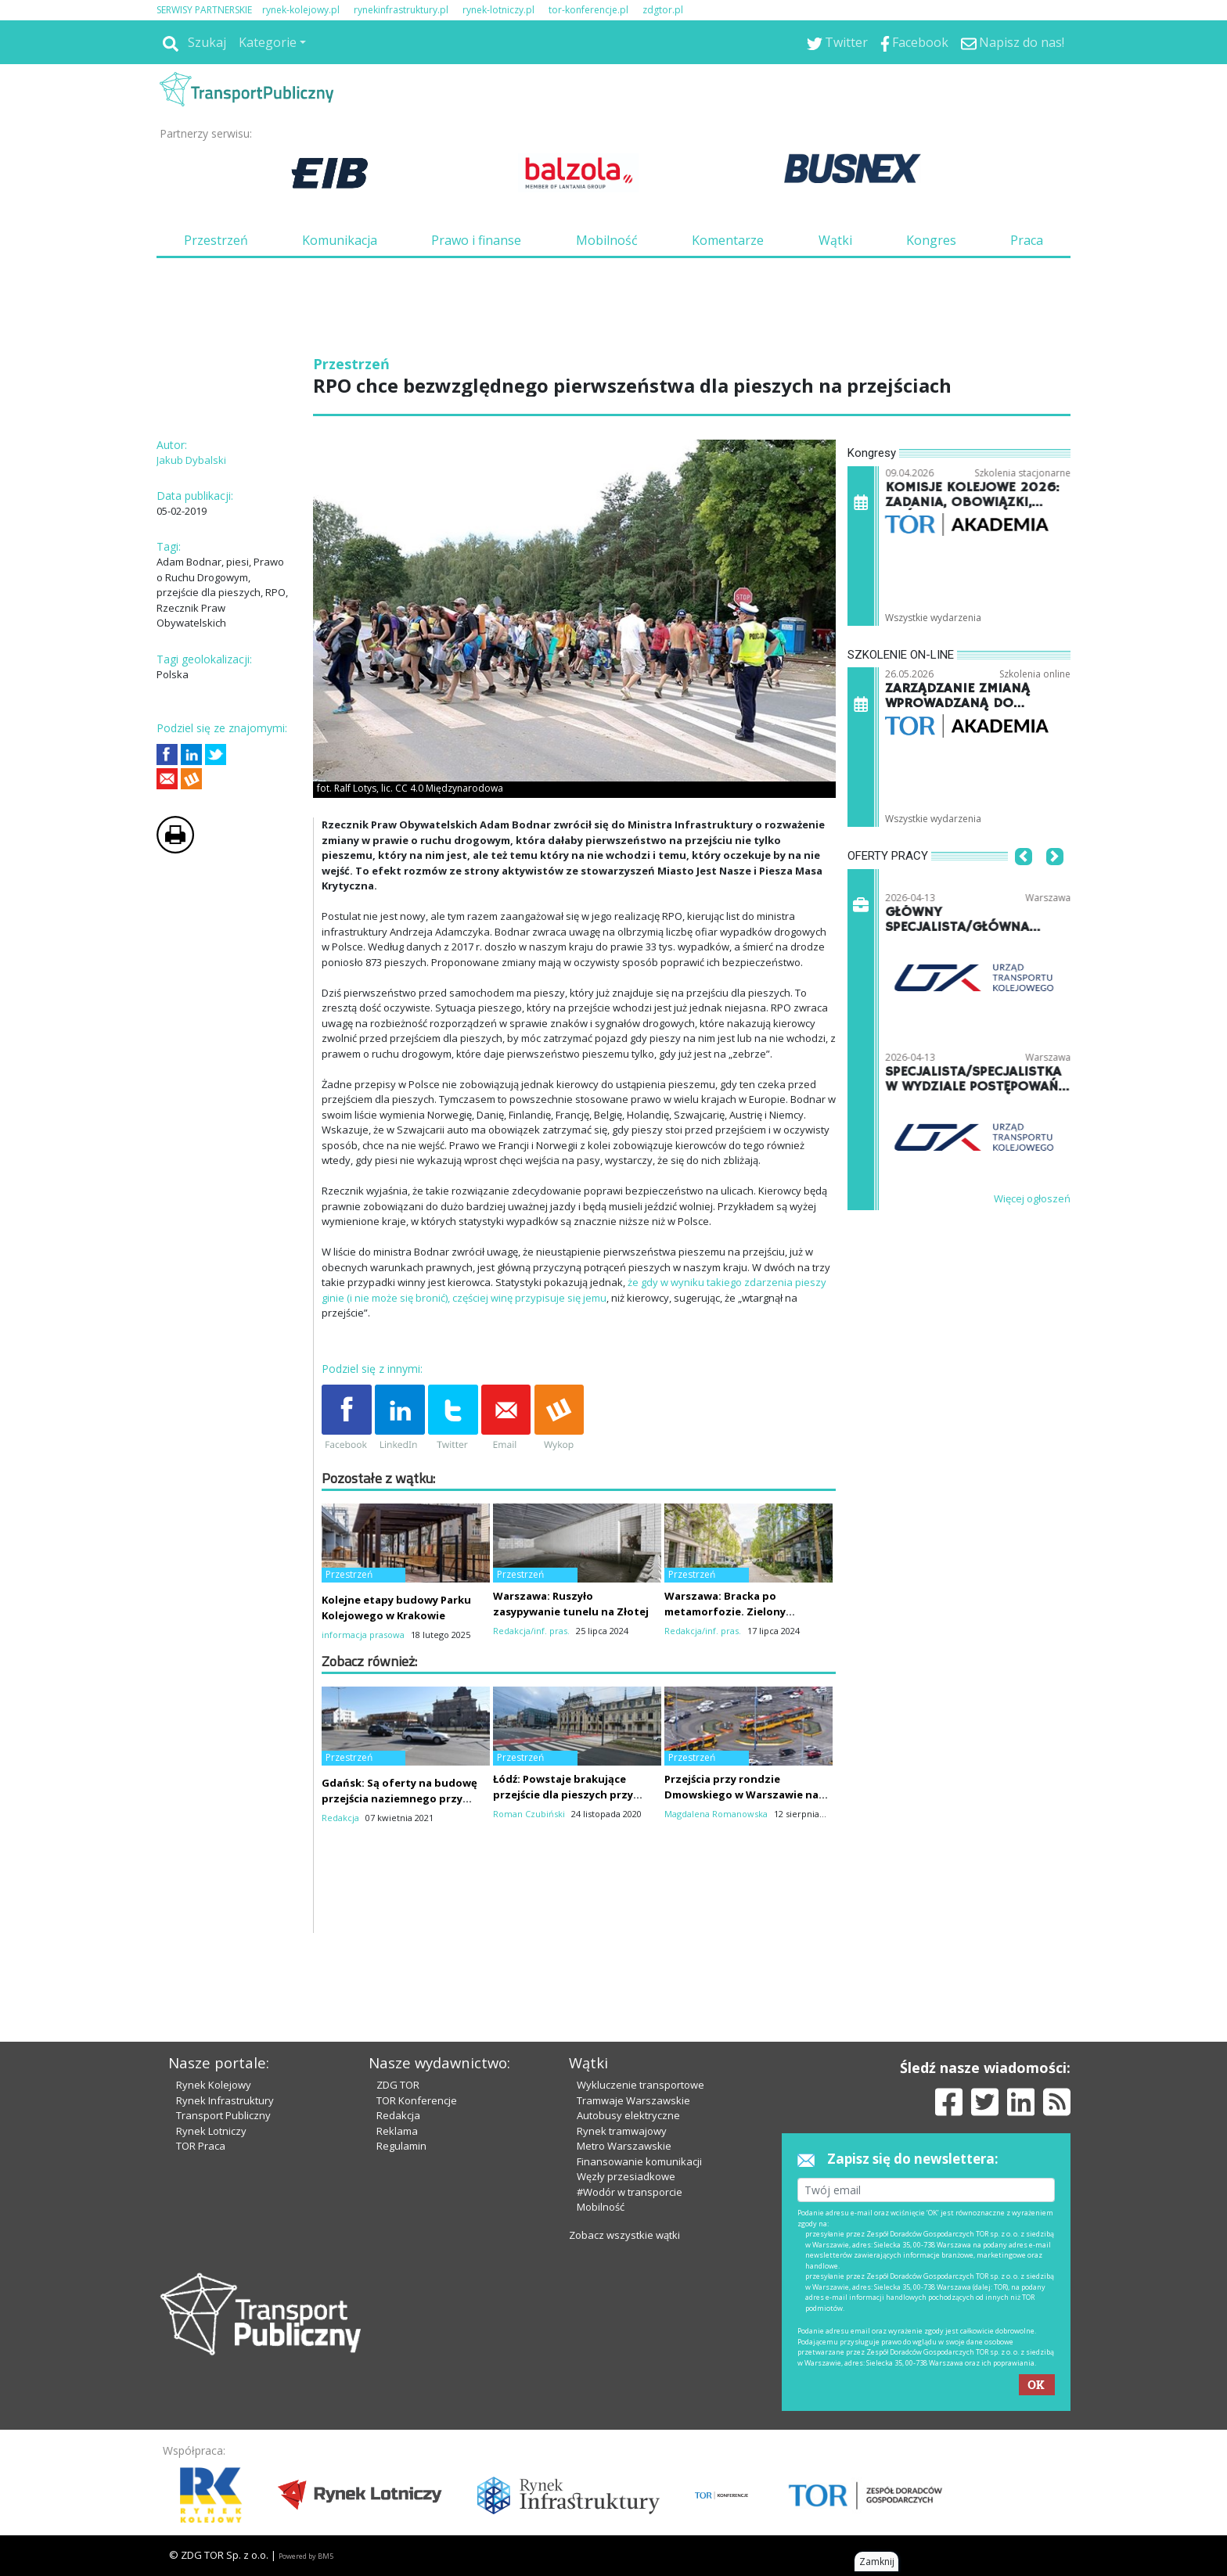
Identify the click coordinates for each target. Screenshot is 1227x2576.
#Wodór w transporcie (629, 2192)
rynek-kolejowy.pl (301, 9)
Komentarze (728, 240)
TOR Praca (200, 2146)
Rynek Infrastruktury (225, 2100)
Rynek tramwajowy (622, 2131)
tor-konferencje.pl (588, 9)
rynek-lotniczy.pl (498, 9)
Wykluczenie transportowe (640, 2085)
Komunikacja (339, 240)
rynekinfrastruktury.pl (401, 9)
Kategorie (268, 42)
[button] (1023, 880)
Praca (1026, 240)
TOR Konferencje (416, 2100)
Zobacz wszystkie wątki (624, 2235)
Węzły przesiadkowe (626, 2176)
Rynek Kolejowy (213, 2085)
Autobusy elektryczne (628, 2115)
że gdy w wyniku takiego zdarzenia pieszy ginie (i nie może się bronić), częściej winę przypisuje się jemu (574, 1290)
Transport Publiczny (223, 2115)
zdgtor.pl (662, 9)
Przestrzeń (216, 240)
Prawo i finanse (476, 240)
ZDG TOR (397, 2085)
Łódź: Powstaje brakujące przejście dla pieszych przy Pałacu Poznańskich (563, 1794)
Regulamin (401, 2146)
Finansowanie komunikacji (639, 2161)
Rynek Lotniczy (211, 2131)
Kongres (931, 240)
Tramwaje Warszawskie (633, 2100)
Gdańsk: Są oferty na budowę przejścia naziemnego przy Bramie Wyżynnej (399, 1798)
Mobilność (607, 240)
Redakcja (398, 2115)
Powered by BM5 (306, 2556)
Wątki (835, 240)
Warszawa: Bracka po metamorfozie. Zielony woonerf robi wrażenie (725, 1611)
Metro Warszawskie (624, 2146)
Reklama (397, 2131)
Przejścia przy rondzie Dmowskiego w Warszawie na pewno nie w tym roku (741, 1794)
